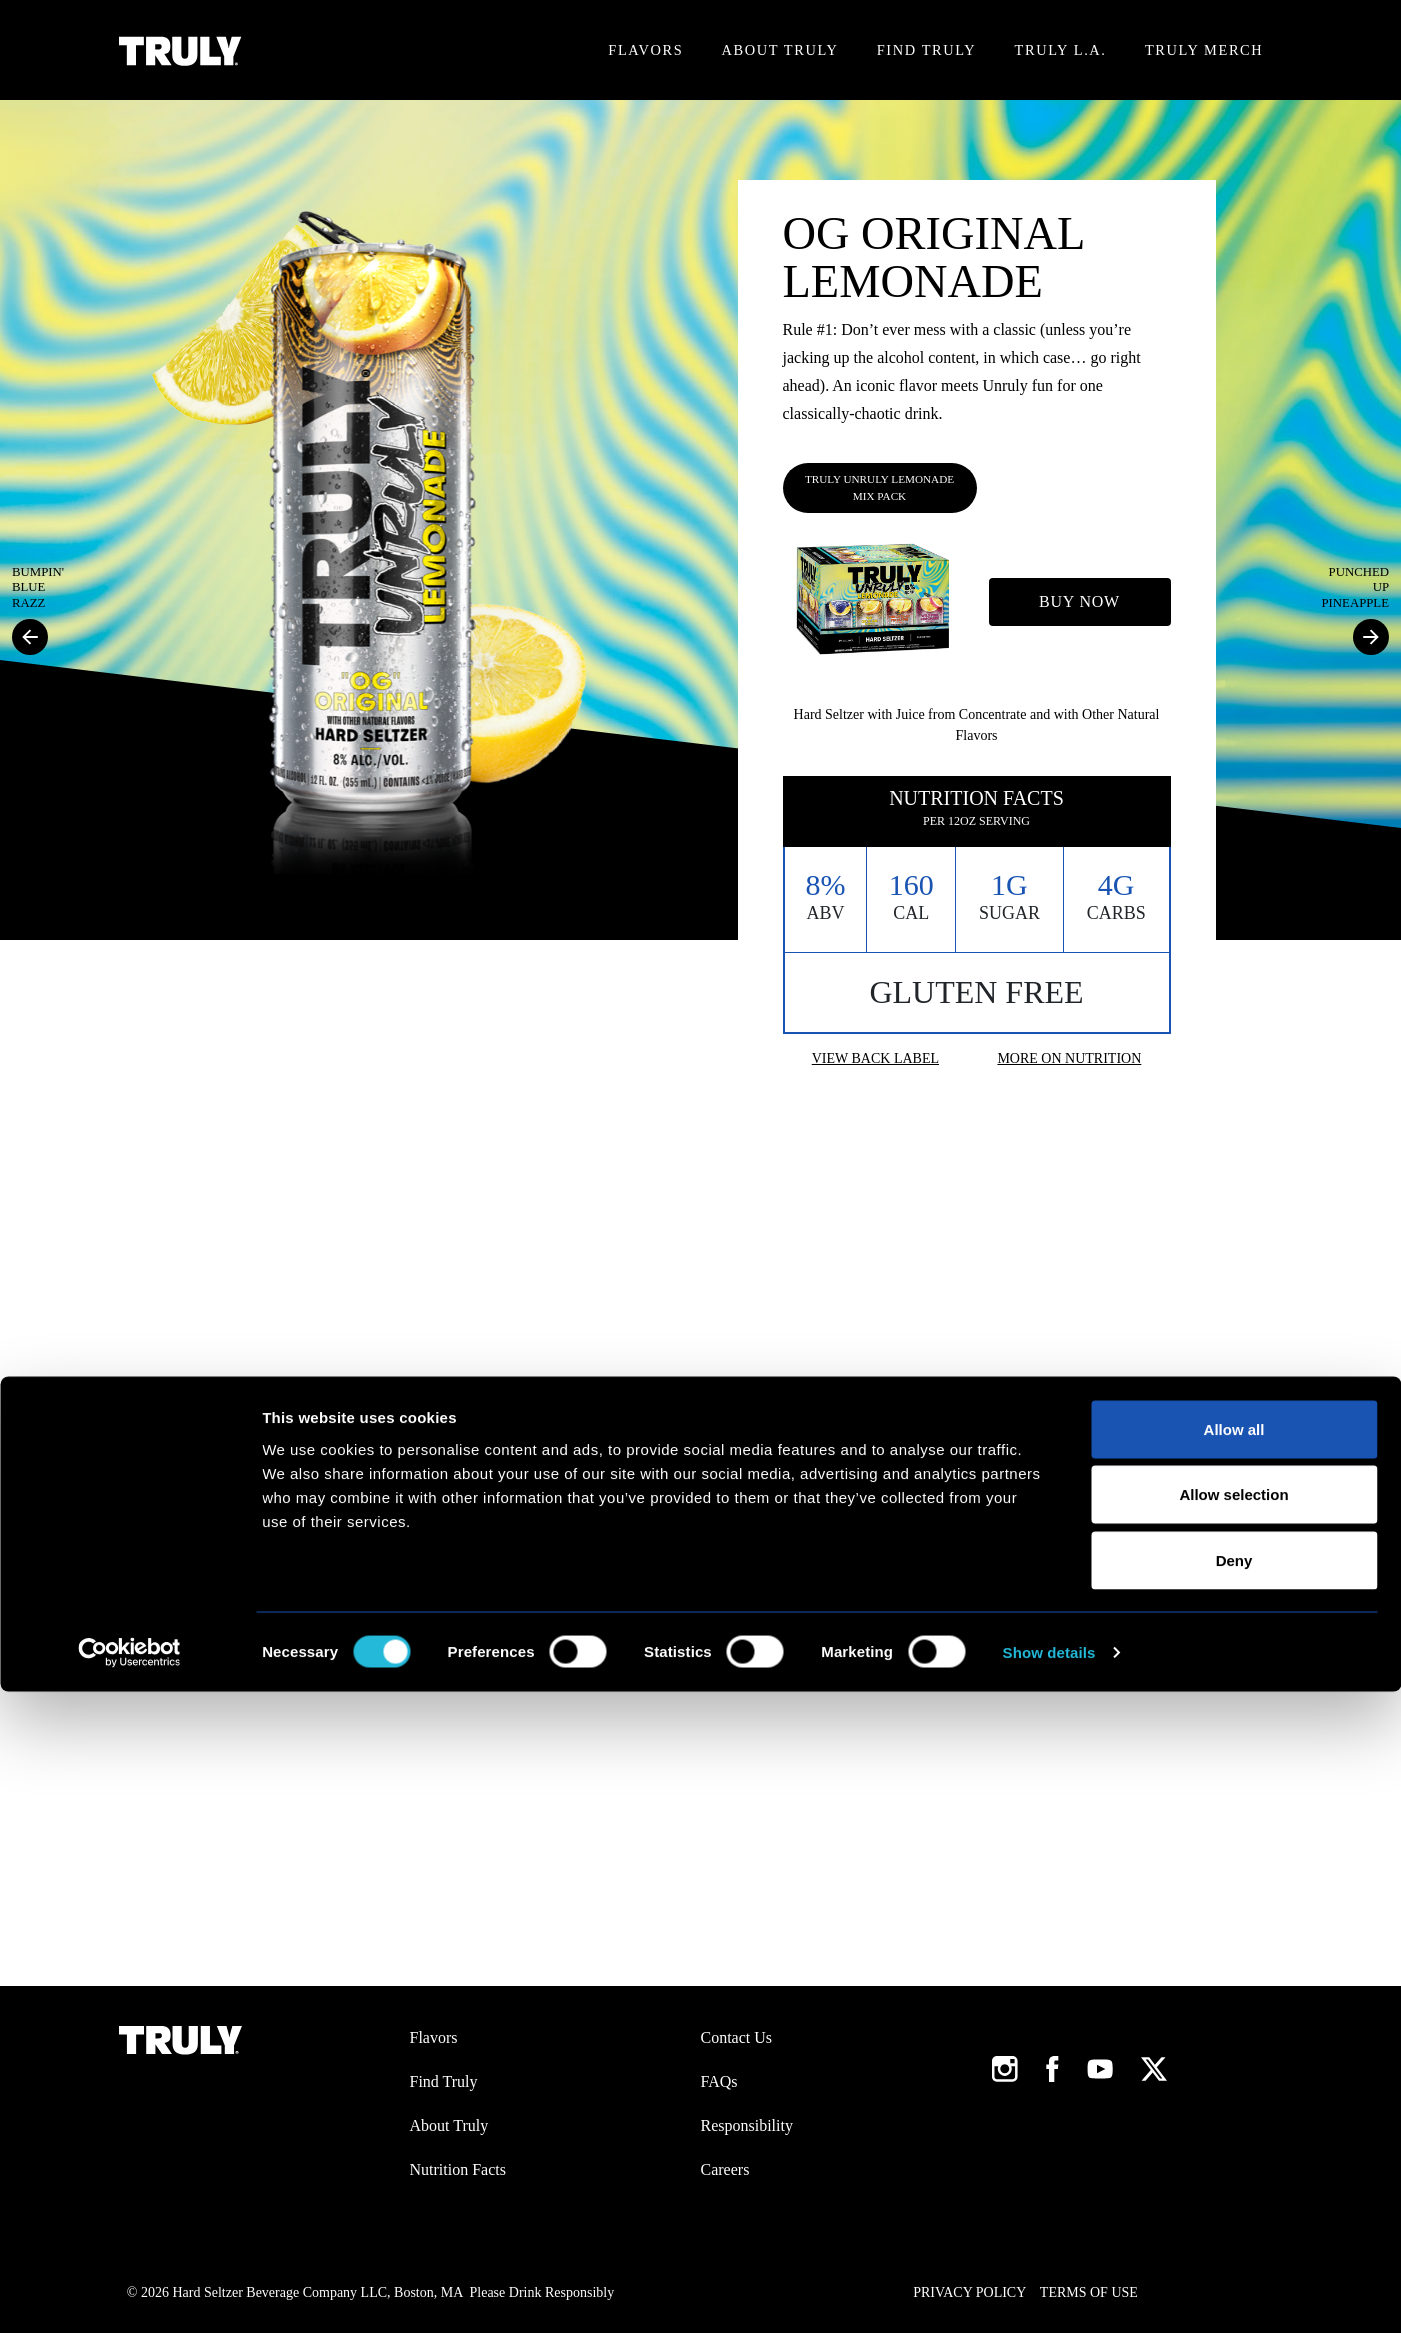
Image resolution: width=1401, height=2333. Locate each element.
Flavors (645, 50)
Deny (1234, 2201)
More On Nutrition (1069, 1058)
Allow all (1234, 2070)
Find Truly (926, 50)
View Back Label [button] (875, 1058)
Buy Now (1079, 601)
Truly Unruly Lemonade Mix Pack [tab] (879, 487)
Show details (1049, 2293)
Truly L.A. (1061, 50)
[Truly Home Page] (180, 50)
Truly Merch (1204, 50)
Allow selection (1233, 2136)
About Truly (780, 50)
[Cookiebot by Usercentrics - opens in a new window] (129, 2294)
